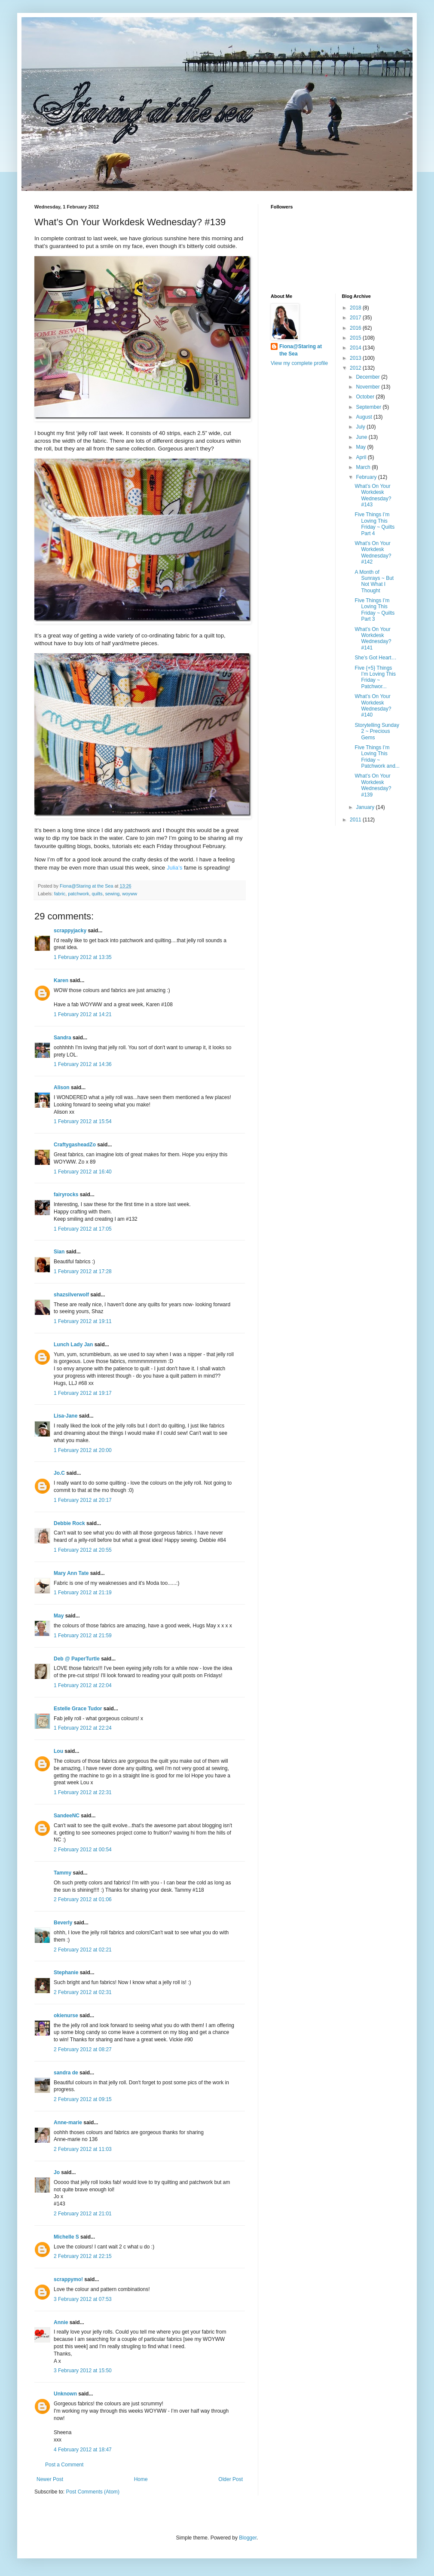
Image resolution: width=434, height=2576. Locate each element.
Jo (57, 2172)
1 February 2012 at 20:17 (83, 1500)
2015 (356, 338)
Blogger (248, 2538)
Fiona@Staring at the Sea (300, 350)
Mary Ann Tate (71, 1573)
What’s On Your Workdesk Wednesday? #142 (373, 552)
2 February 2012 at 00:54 (83, 1850)
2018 (356, 308)
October (366, 397)
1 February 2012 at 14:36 (83, 1064)
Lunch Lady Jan (73, 1345)
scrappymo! (68, 2279)
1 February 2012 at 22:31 (83, 1792)
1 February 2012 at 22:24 (83, 1728)
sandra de (66, 2073)
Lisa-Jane (65, 1416)
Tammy (62, 1873)
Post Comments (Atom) (92, 2492)
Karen (61, 980)
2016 (356, 328)
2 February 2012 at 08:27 (83, 2049)
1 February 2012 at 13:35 (83, 957)
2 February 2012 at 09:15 (83, 2099)
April (361, 457)
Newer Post (50, 2479)
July (361, 427)
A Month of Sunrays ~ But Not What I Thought (374, 581)
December (368, 377)
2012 (356, 368)
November (368, 387)
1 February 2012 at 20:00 (83, 1450)
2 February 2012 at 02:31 (83, 1992)
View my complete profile (299, 363)
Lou (58, 1751)
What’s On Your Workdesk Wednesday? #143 (373, 495)
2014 (356, 348)
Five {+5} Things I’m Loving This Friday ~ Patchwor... (375, 677)
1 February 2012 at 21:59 (83, 1636)
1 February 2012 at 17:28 (83, 1271)
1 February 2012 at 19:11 (83, 1321)
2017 (356, 318)
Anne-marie (68, 2123)
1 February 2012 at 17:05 (83, 1229)
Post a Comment (64, 2465)
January (366, 807)
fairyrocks (66, 1195)
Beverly (63, 1923)
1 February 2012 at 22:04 (83, 1685)
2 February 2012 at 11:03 (83, 2149)
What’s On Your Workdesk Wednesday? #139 (373, 785)
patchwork (78, 893)
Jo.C (59, 1473)
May (59, 1616)
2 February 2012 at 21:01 (83, 2214)
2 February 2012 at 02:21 (83, 1950)
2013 (356, 358)
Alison (62, 1087)
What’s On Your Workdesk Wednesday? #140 (373, 705)
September (369, 407)
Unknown (65, 2394)
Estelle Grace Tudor (78, 1709)
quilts (97, 893)
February (367, 477)
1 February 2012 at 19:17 (83, 1393)
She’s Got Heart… (375, 658)
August (364, 417)
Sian (59, 1252)
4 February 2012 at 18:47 (83, 2450)
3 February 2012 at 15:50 (83, 2371)
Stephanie (66, 1973)
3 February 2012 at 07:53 (83, 2299)
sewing (112, 893)
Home (141, 2479)
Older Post (230, 2479)
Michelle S (66, 2237)
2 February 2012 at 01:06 (83, 1899)
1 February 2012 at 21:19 (83, 1593)
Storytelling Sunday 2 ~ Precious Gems (377, 731)
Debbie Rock (69, 1523)
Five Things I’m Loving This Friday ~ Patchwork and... (377, 756)
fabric (59, 893)
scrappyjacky (70, 931)
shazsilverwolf (71, 1295)
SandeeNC (66, 1816)
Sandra (62, 1038)
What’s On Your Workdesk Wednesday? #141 (373, 638)
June (362, 437)
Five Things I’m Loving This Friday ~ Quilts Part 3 (374, 609)
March (364, 467)
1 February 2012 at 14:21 (83, 1014)
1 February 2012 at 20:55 (83, 1550)
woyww (129, 893)
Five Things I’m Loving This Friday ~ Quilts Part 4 (374, 524)
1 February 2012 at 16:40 (83, 1172)
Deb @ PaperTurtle (77, 1659)
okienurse (66, 2015)
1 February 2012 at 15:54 (83, 1121)
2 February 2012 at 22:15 (83, 2256)
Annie (61, 2322)
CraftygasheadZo (75, 1145)
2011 (356, 820)
